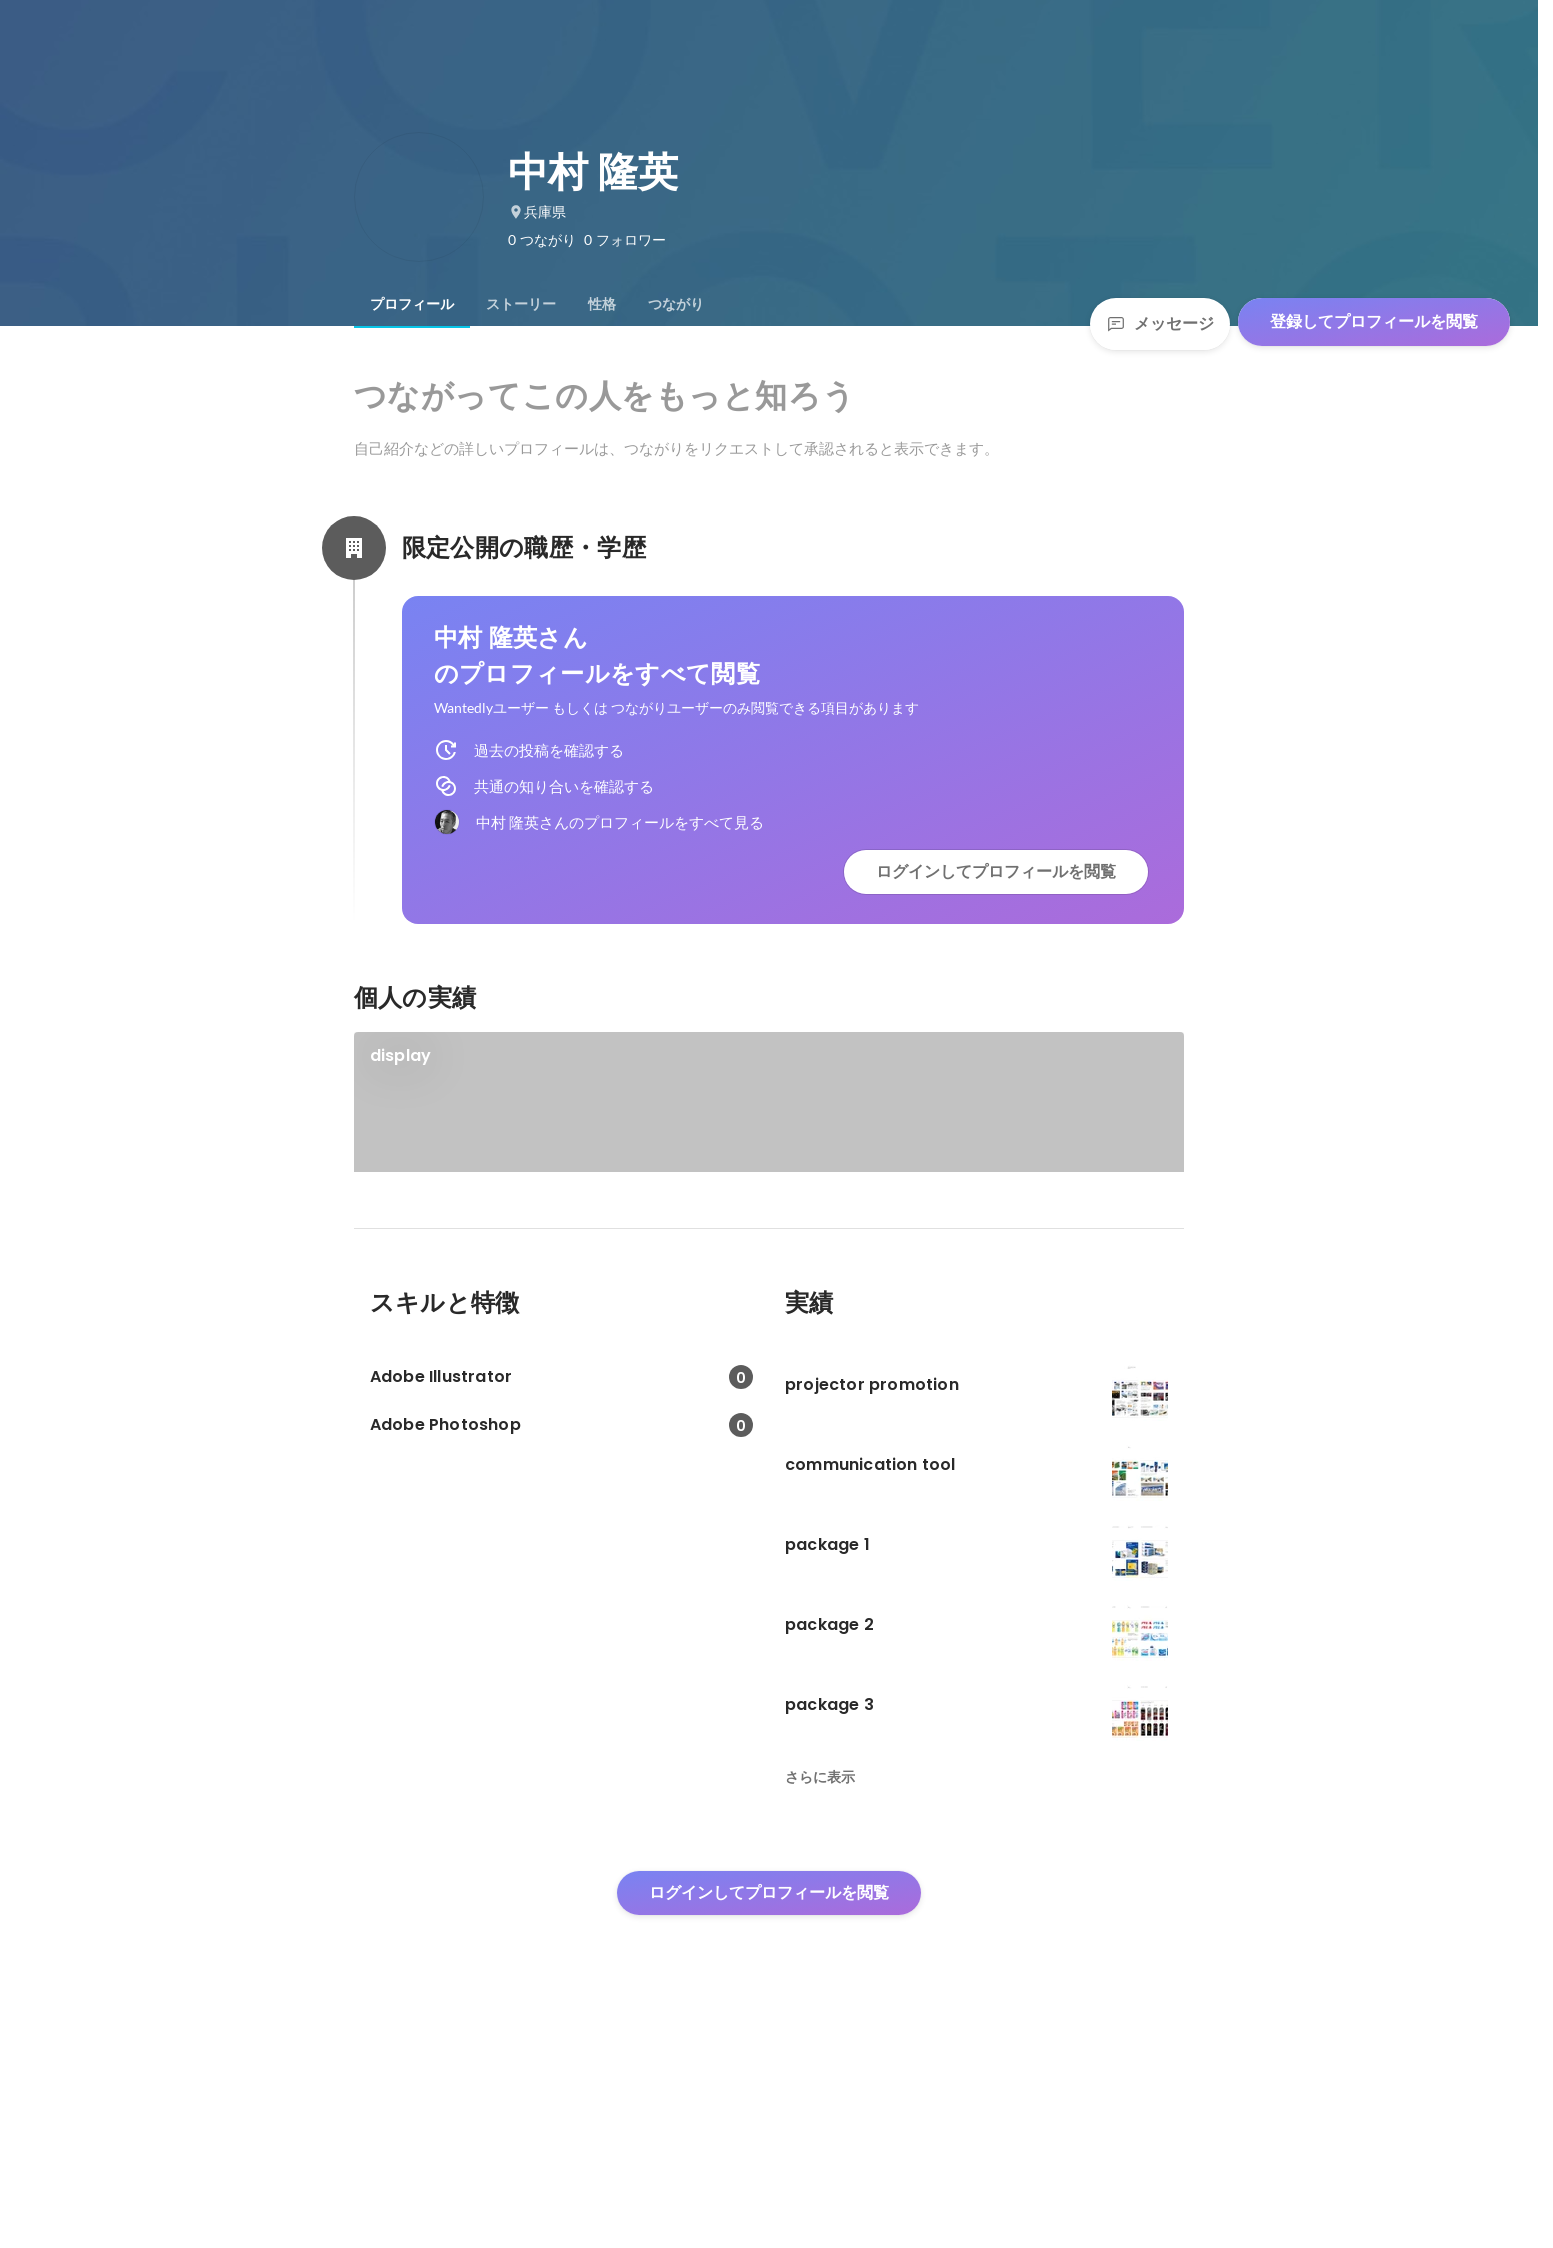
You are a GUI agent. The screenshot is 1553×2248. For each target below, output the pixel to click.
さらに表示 (820, 1981)
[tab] (412, 304)
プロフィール (412, 304)
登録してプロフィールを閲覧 (1374, 321)
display (400, 1055)
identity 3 (406, 1264)
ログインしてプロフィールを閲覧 (996, 871)
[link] (769, 1128)
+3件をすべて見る (981, 1299)
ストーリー (521, 304)
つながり (676, 304)
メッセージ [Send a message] (1160, 323)
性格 (602, 304)
